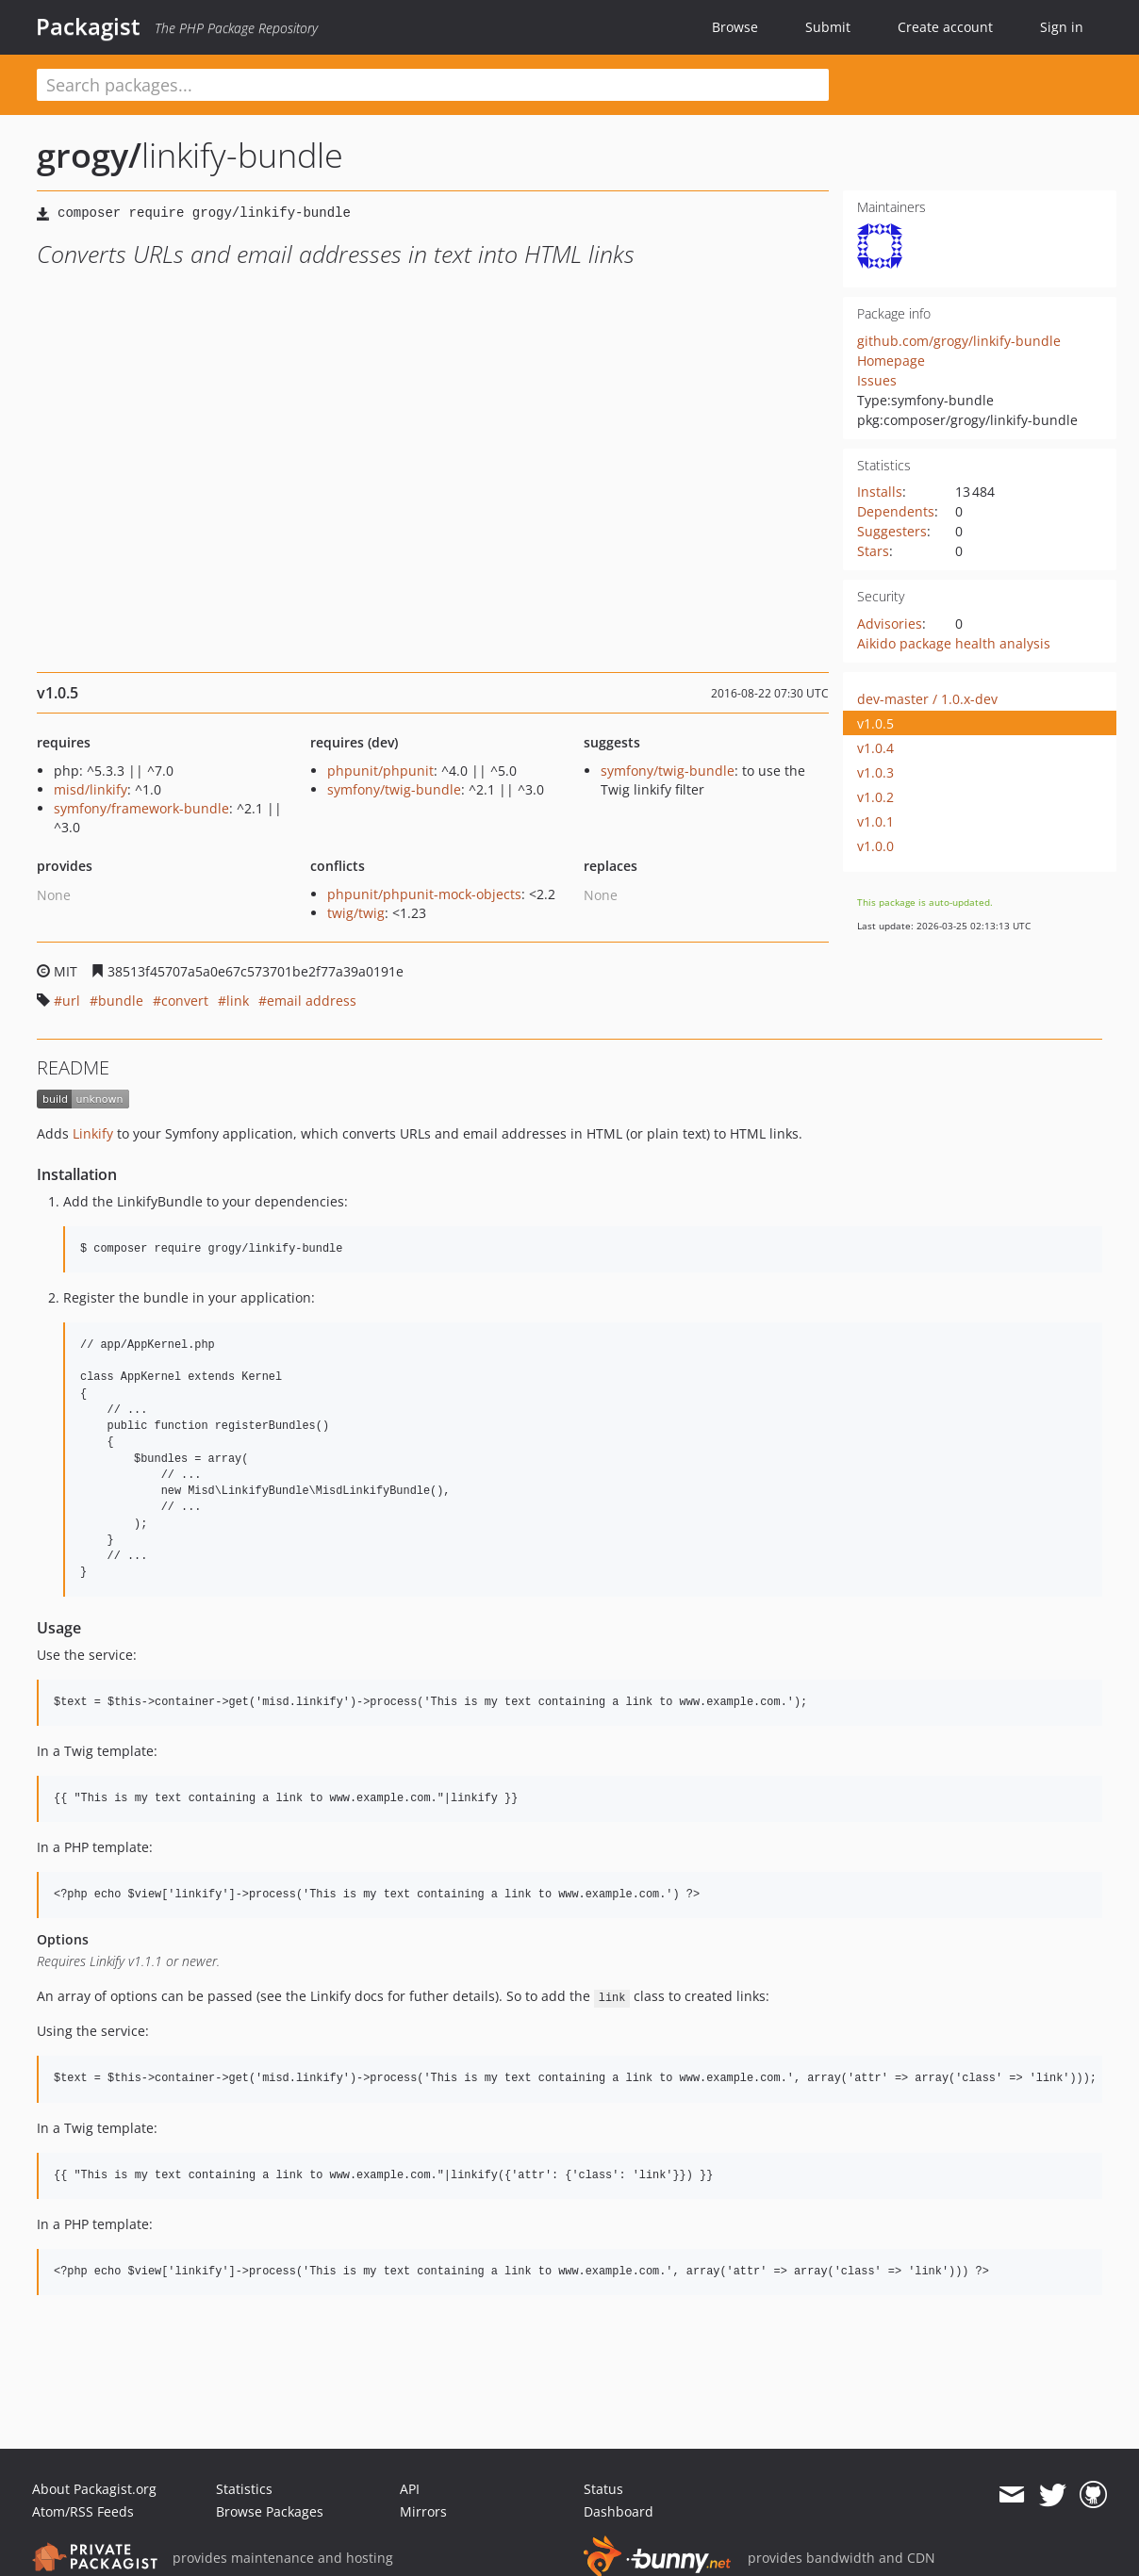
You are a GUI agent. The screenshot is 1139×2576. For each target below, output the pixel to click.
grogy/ (89, 155)
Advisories (889, 623)
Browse (735, 27)
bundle (120, 1000)
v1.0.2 (875, 797)
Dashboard (618, 2511)
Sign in (1061, 27)
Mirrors (423, 2511)
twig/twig (356, 913)
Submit (827, 27)
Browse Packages (269, 2511)
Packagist (88, 26)
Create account (945, 27)
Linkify (93, 1133)
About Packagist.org (94, 2489)
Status (603, 2489)
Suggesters (892, 531)
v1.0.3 (875, 772)
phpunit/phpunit (380, 770)
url (71, 1000)
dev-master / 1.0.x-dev (927, 699)
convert (184, 1000)
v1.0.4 (875, 748)
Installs (879, 491)
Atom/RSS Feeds (83, 2511)
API (410, 2489)
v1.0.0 (875, 846)
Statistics (244, 2489)
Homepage (891, 360)
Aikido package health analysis (953, 643)
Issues (877, 380)
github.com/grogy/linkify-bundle (959, 341)
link (237, 1000)
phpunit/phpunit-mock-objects (424, 894)
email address (311, 1000)
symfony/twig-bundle (394, 789)
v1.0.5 (875, 723)
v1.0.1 (875, 821)
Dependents (895, 511)
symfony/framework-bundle (141, 808)
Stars (873, 551)
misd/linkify (90, 789)
